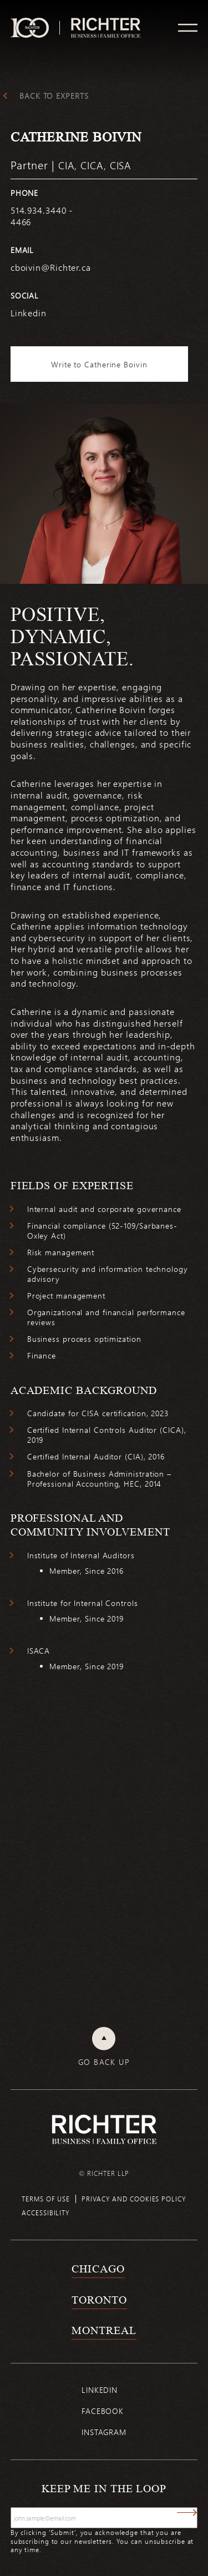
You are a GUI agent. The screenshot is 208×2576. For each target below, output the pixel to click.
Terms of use (46, 2198)
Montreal (104, 2330)
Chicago (98, 2268)
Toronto (99, 2300)
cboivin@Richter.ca (51, 267)
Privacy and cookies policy (134, 2198)
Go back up (104, 2062)
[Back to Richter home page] (104, 2130)
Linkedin (100, 2390)
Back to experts (54, 96)
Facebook (103, 2411)
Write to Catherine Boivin (99, 364)
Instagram (104, 2432)
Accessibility (46, 2212)
